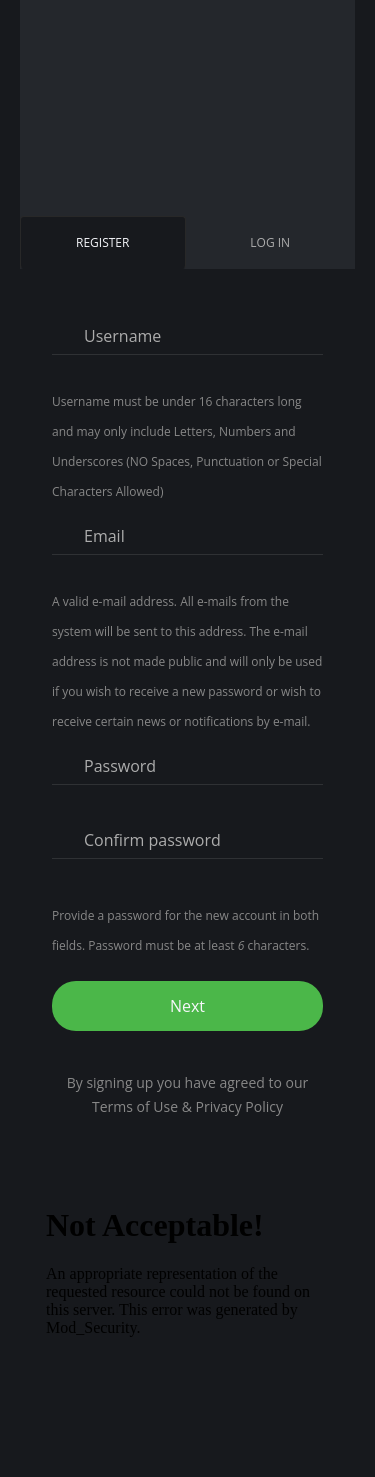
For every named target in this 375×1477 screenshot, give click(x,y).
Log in (270, 242)
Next (187, 1006)
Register (106, 250)
